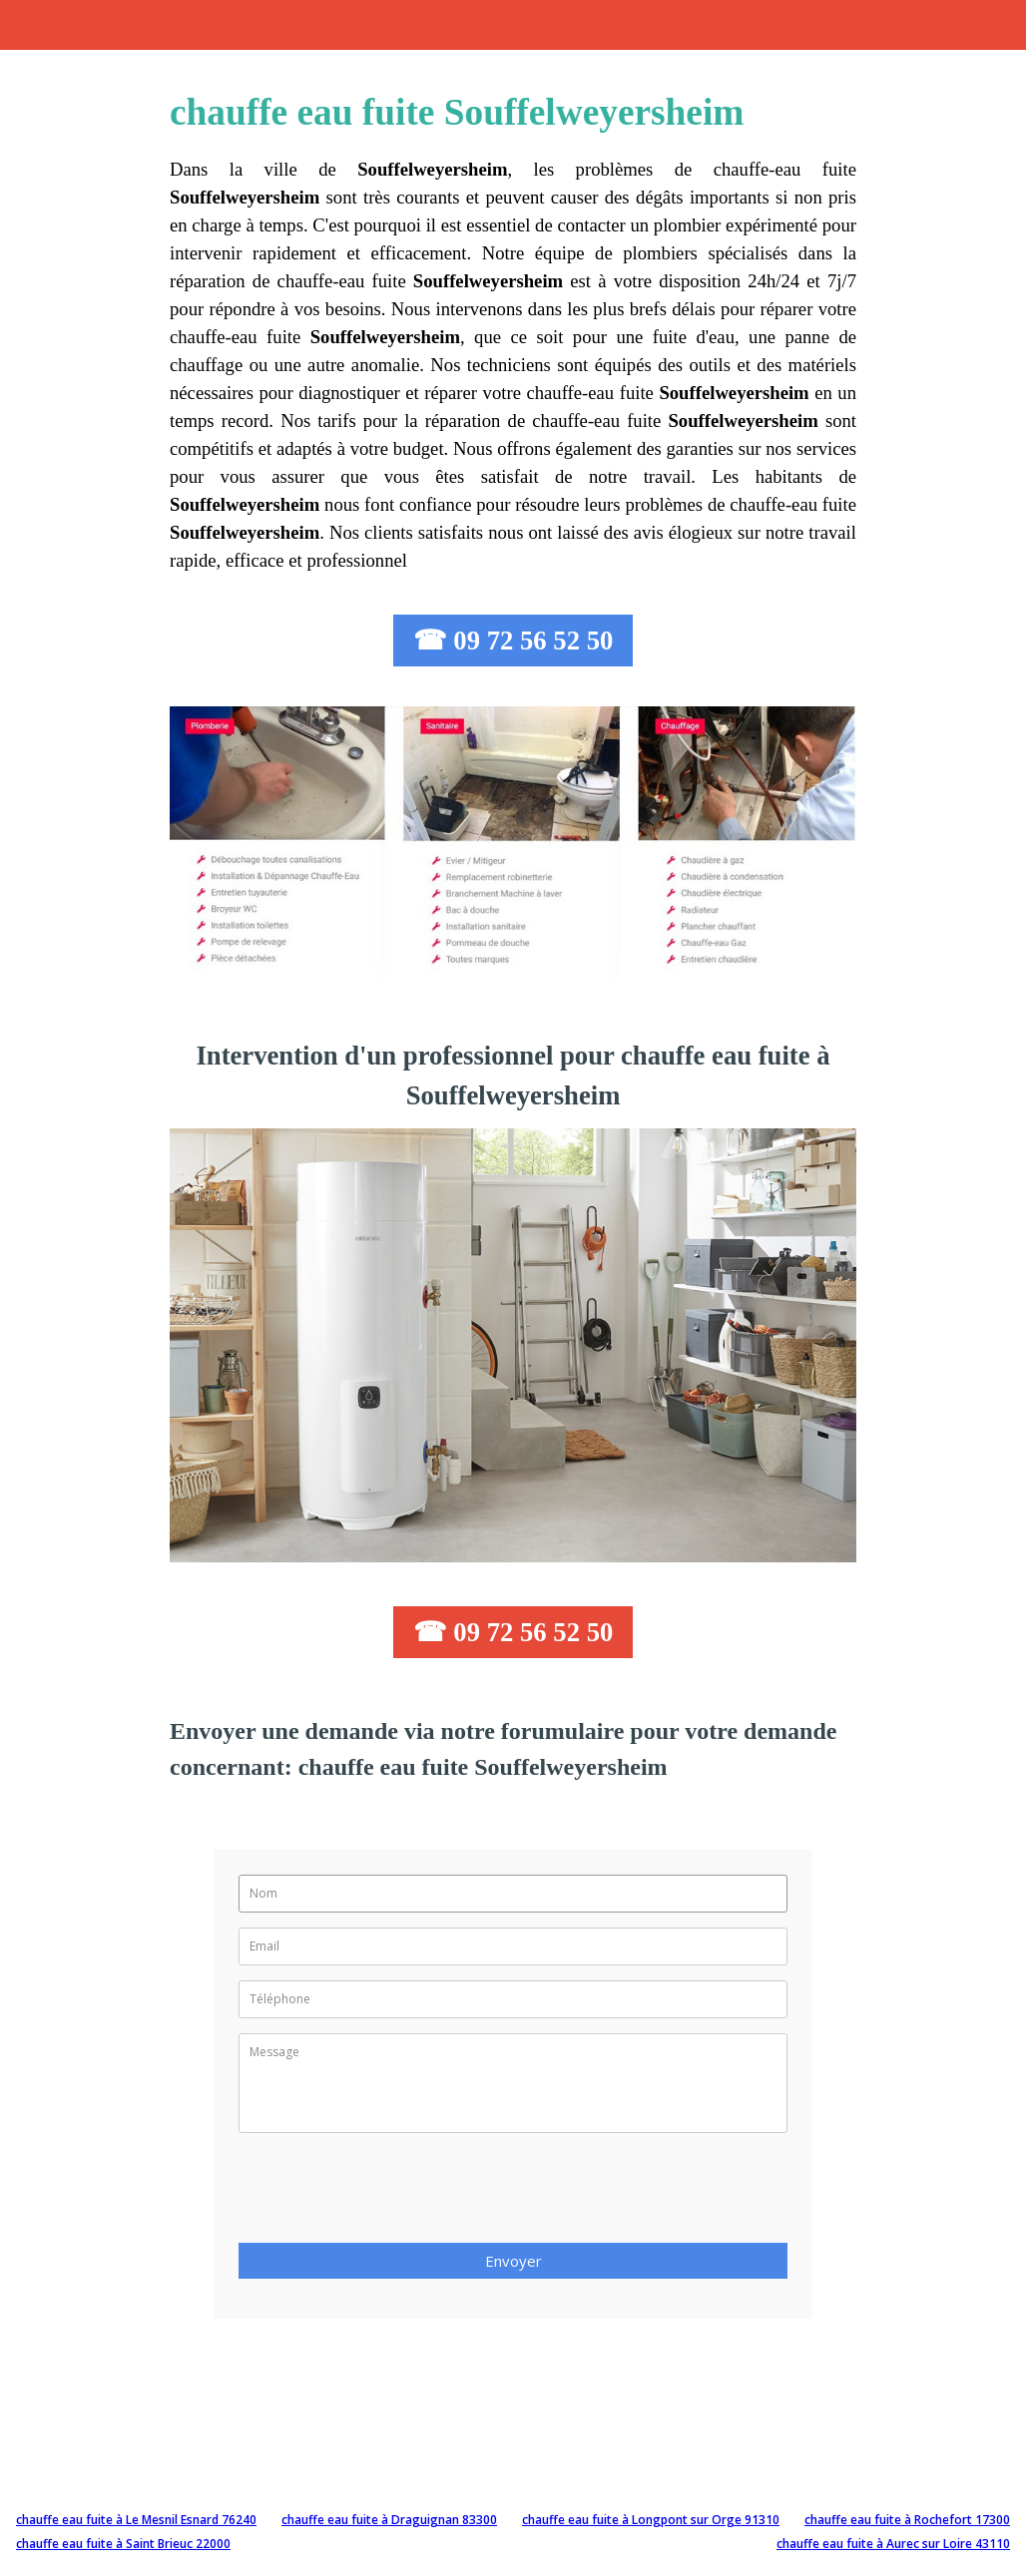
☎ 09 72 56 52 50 (513, 640)
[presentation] (390, 2194)
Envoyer (513, 2261)
